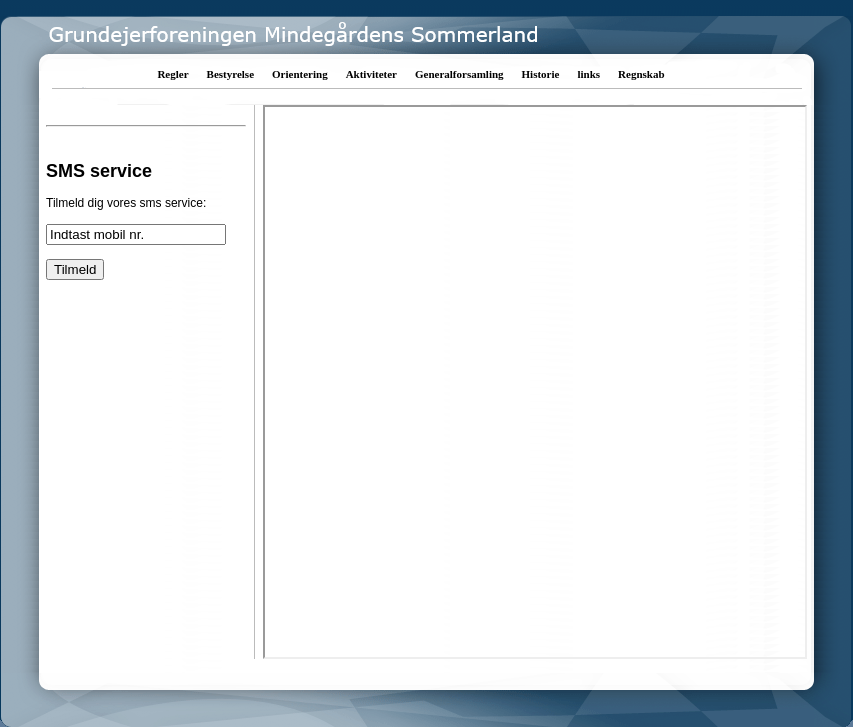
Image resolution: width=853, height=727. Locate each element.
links (588, 74)
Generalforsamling (459, 74)
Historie (541, 74)
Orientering (300, 74)
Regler (172, 74)
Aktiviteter (371, 74)
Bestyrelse (230, 74)
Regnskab (641, 74)
